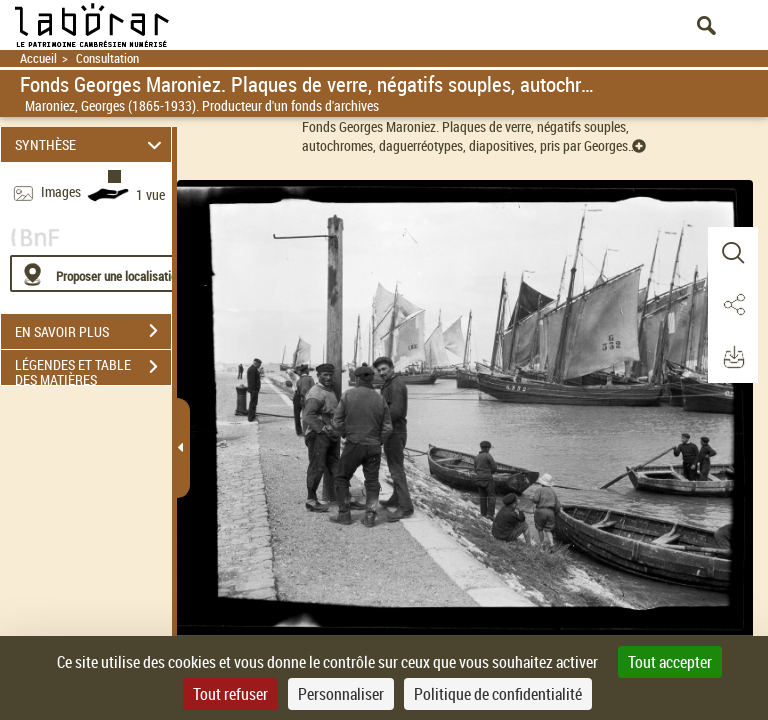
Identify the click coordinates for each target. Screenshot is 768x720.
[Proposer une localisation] (105, 273)
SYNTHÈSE (91, 144)
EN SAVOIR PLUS (93, 331)
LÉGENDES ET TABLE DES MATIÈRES (93, 369)
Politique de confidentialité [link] (498, 694)
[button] (733, 253)
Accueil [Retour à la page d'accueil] (38, 58)
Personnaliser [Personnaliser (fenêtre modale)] (341, 694)
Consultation (107, 58)
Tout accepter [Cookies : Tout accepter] (670, 662)
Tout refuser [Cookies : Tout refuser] (230, 694)
